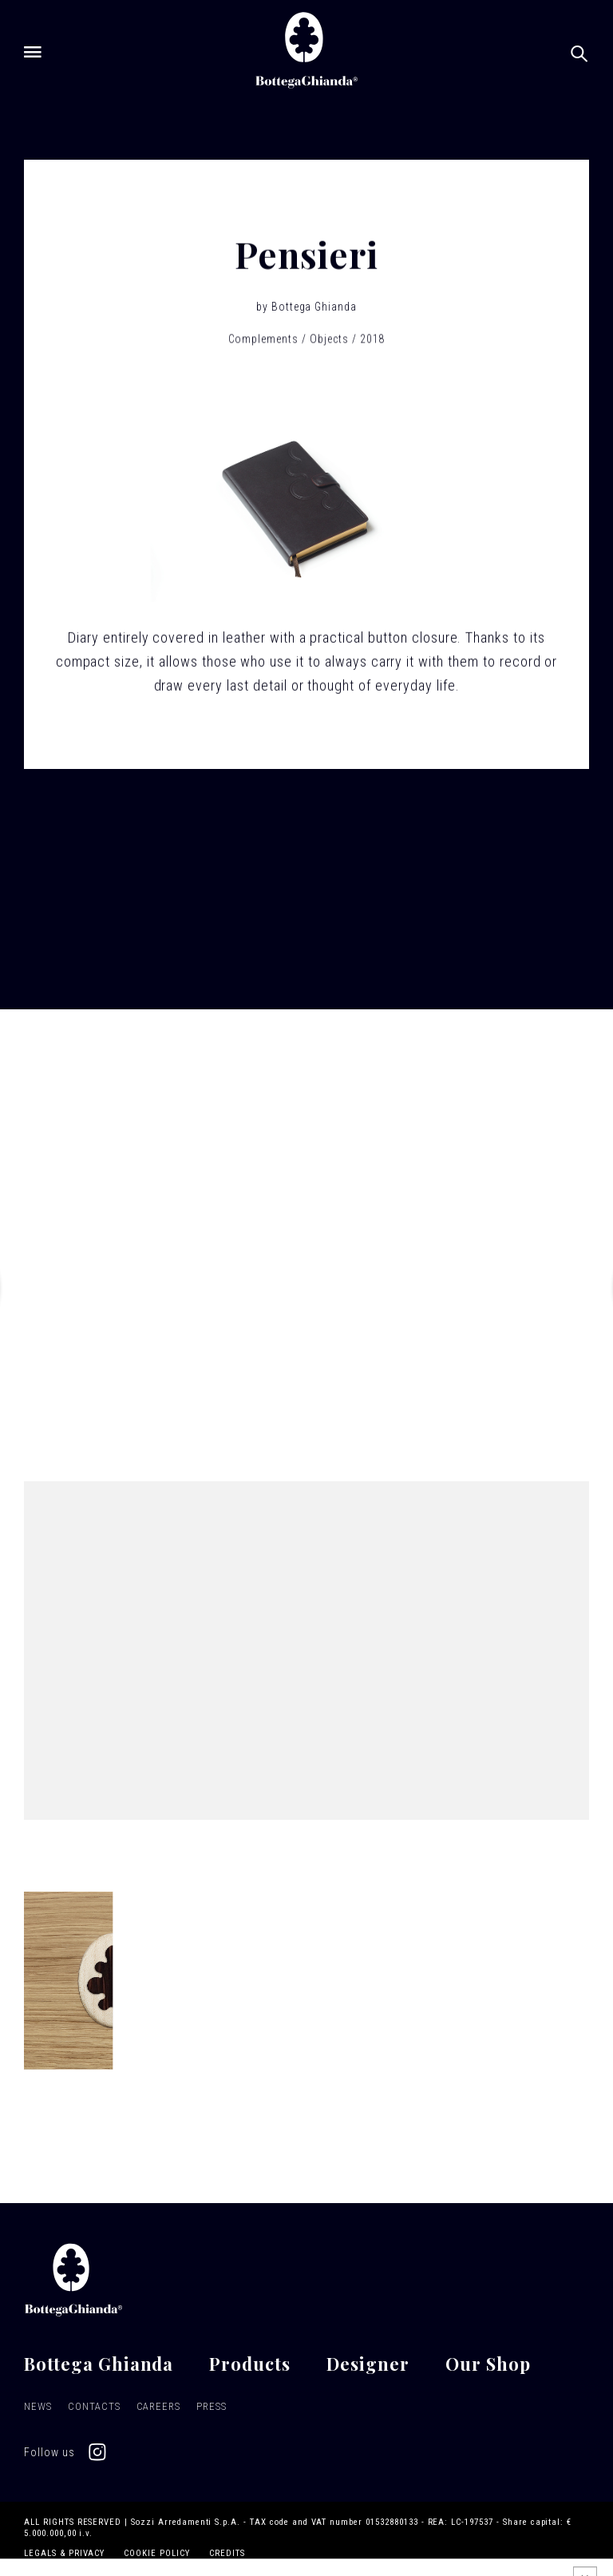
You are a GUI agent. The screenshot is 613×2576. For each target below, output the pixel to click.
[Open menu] (33, 51)
